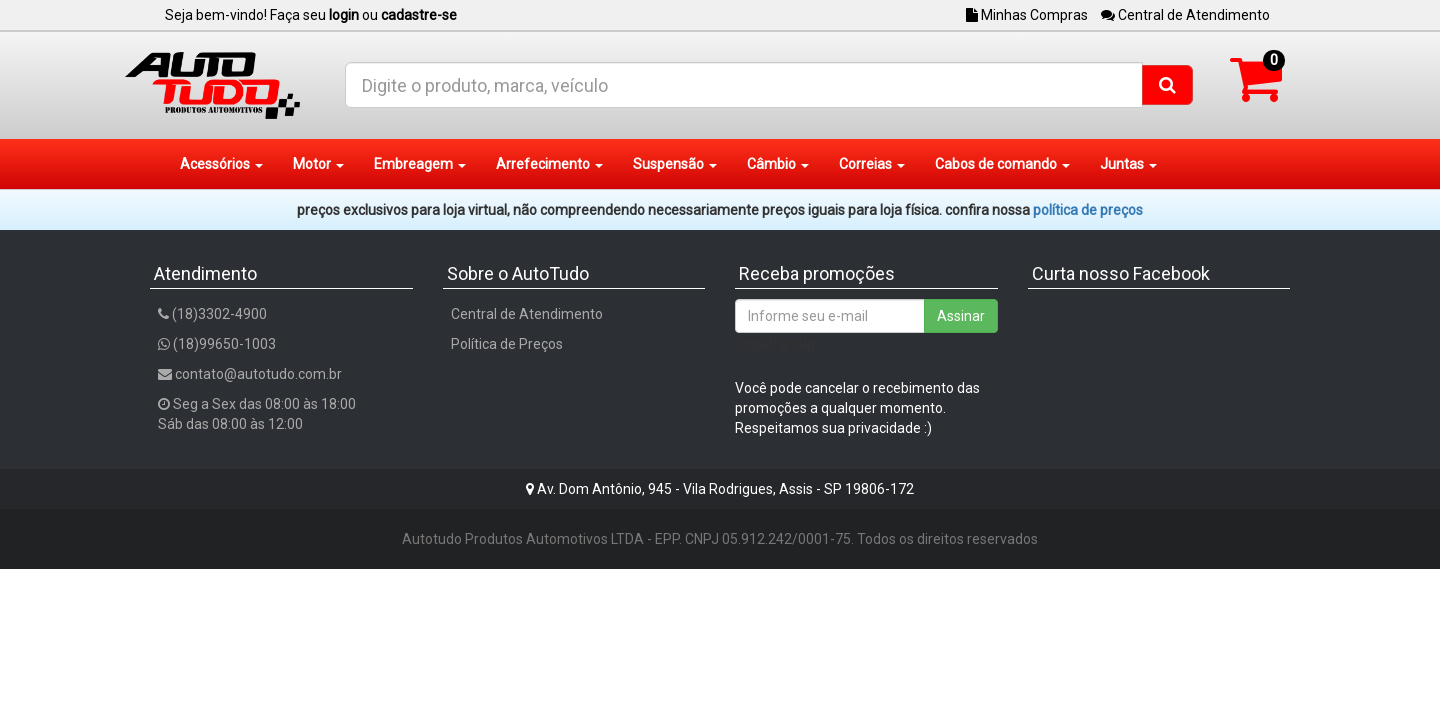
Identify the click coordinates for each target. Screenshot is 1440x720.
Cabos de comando (1002, 164)
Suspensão (675, 164)
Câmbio (778, 164)
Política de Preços (507, 344)
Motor (318, 164)
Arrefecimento (549, 164)
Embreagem (420, 164)
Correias (872, 164)
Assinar (961, 316)
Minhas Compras (1027, 15)
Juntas (1128, 164)
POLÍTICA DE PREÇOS (1088, 210)
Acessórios (221, 164)
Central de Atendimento (1185, 15)
